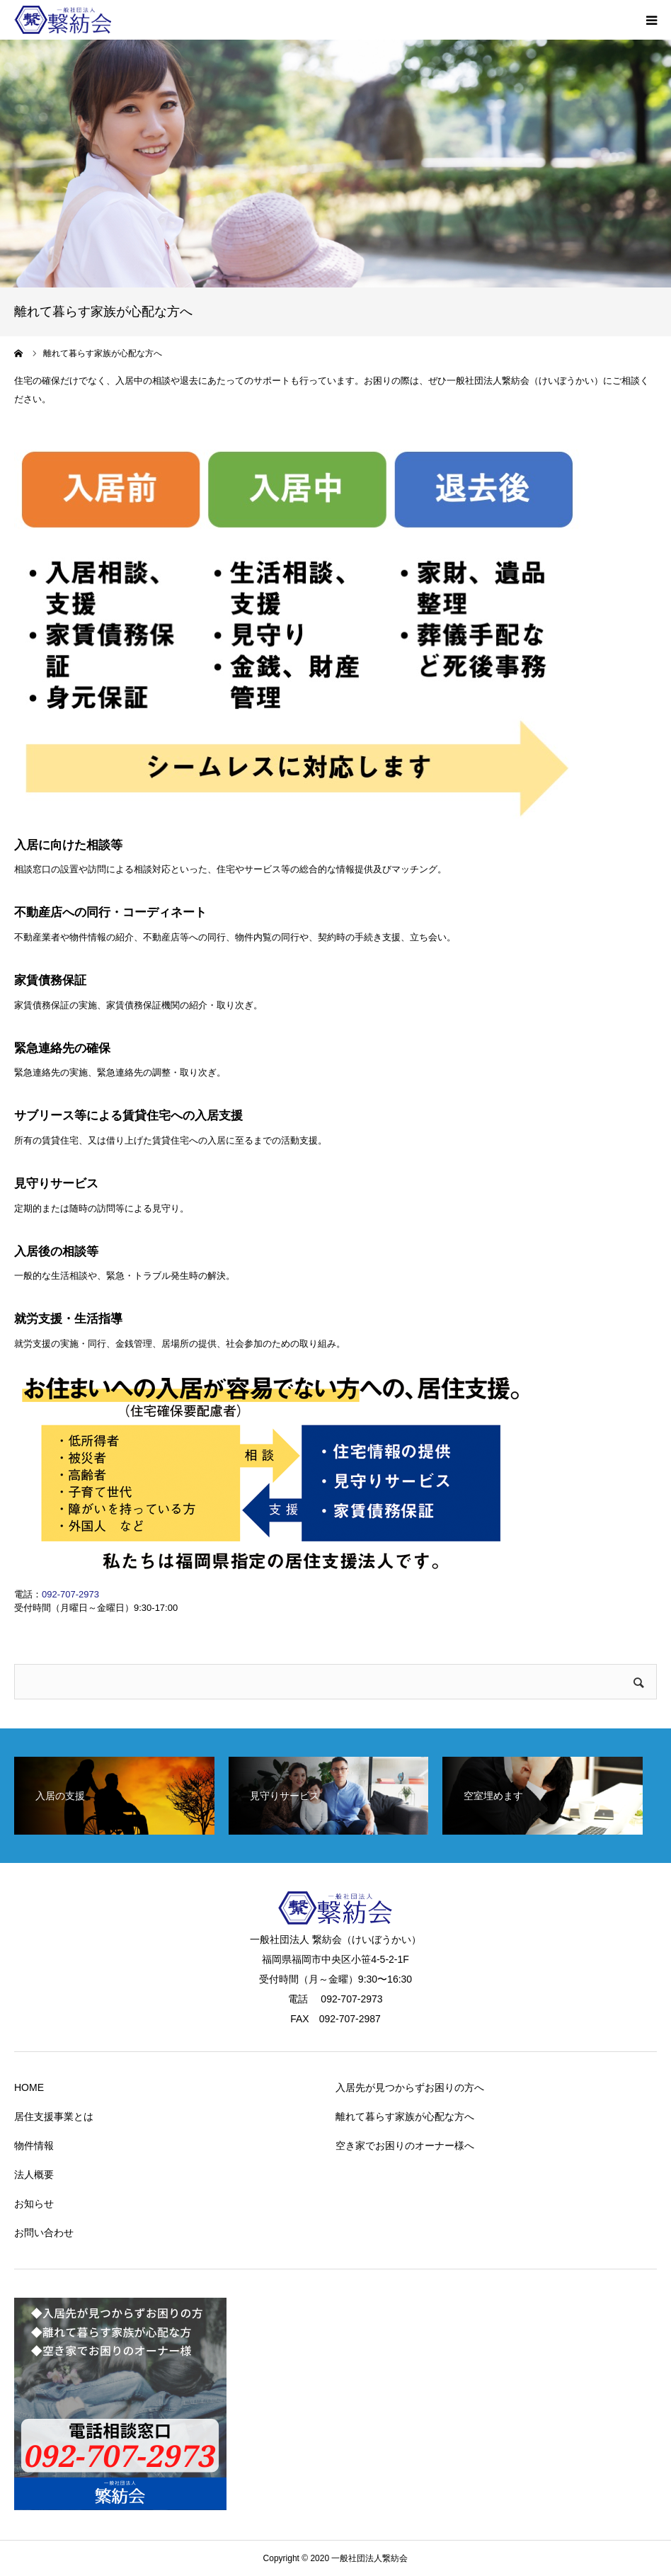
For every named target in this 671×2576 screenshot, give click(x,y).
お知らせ (34, 2203)
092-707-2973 (70, 1594)
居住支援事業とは (53, 2116)
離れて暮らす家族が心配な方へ (405, 2116)
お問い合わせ (44, 2232)
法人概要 (34, 2174)
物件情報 (34, 2145)
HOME (29, 2087)
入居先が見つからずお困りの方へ (410, 2087)
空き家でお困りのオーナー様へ (405, 2145)
